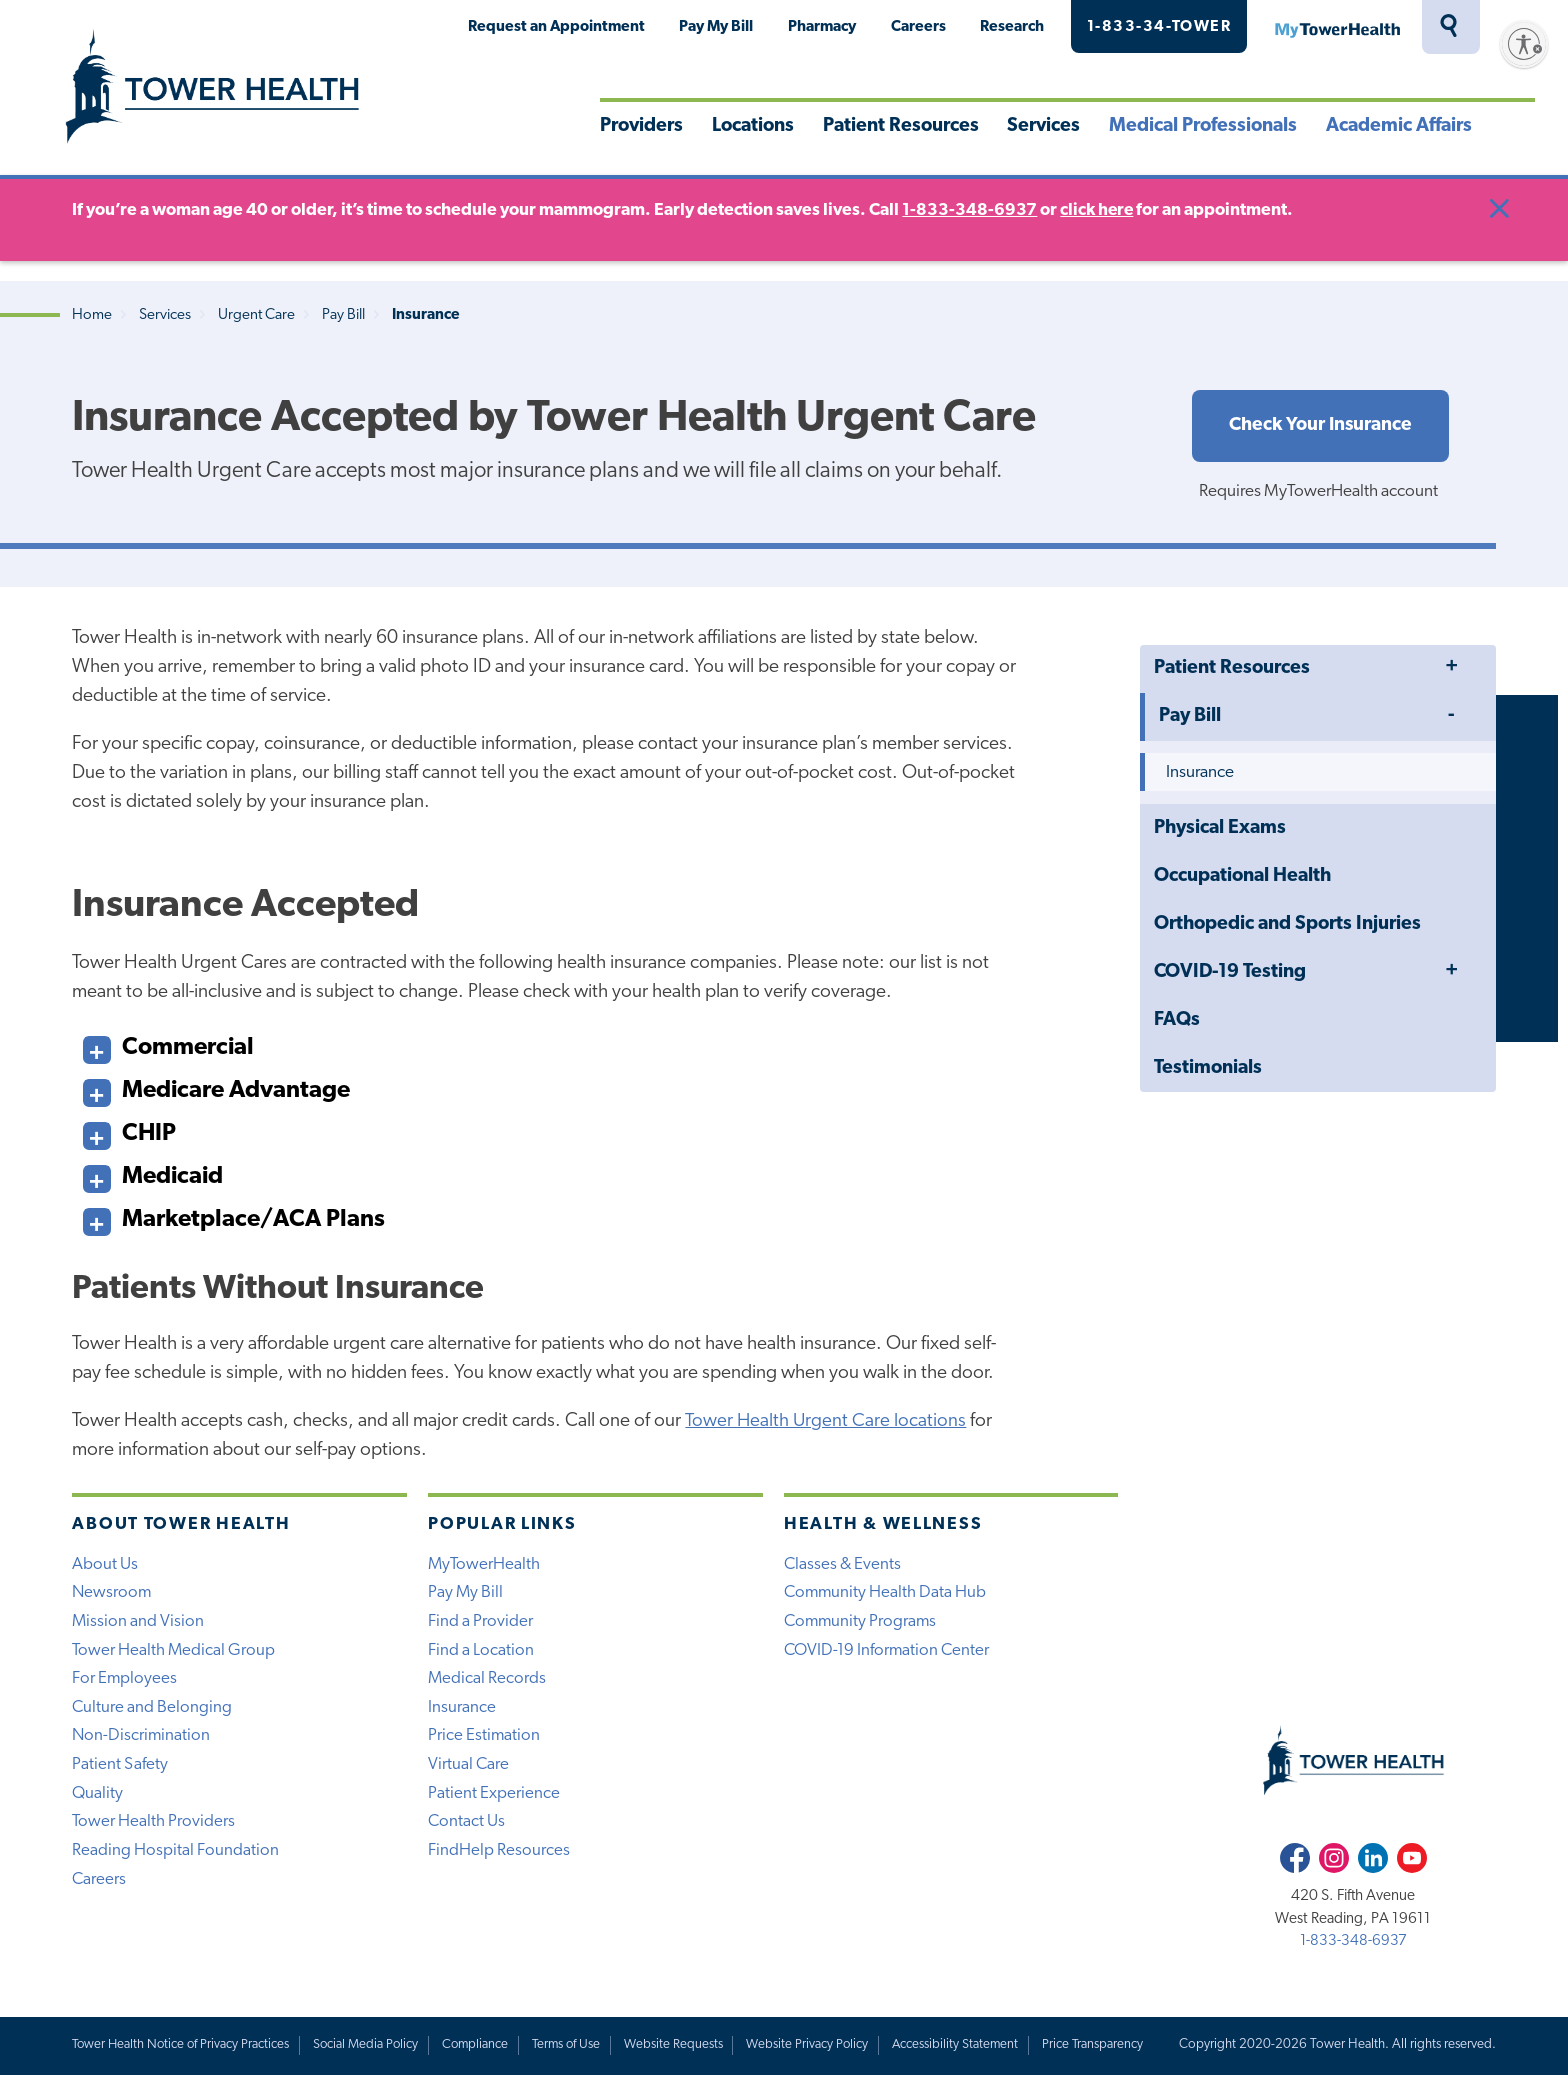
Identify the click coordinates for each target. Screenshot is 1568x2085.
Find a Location (481, 1655)
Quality (98, 1800)
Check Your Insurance (1320, 426)
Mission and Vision (138, 1625)
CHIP (129, 1131)
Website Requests (686, 2053)
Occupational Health (1242, 878)
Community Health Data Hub (886, 1596)
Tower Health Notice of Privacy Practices (183, 2053)
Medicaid (153, 1174)
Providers (641, 126)
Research (1012, 27)
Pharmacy (822, 27)
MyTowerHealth (1337, 27)
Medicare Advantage (216, 1088)
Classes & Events (843, 1567)
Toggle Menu (1451, 669)
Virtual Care (469, 1771)
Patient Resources (901, 126)
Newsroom (112, 1596)
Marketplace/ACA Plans (234, 1217)
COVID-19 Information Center (888, 1655)
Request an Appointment (556, 27)
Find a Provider (480, 1625)
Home (92, 315)
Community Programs (862, 1625)
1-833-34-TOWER (1159, 27)
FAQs (1177, 1022)
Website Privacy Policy (821, 2053)
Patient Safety (120, 1771)
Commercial (168, 1045)
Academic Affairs (1399, 126)
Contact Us (467, 1830)
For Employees (125, 1684)
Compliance (484, 2053)
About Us (105, 1567)
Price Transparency (1110, 2053)
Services (1043, 126)
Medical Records (487, 1684)
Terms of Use (577, 2053)
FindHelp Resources (499, 1859)
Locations (753, 126)
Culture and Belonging (152, 1713)
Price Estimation (484, 1742)
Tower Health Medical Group (174, 1655)
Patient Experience (494, 1800)
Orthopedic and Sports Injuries (1287, 926)
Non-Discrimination (142, 1742)
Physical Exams (1220, 830)
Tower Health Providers (154, 1830)
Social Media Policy (372, 2053)
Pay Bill (343, 315)
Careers (918, 27)
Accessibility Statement (971, 2053)
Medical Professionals (1203, 126)
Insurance (1200, 774)
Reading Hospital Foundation (175, 1859)
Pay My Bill (716, 27)
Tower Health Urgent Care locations (826, 1423)
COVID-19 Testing (1230, 974)
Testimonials (1208, 1070)
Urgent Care (256, 315)
